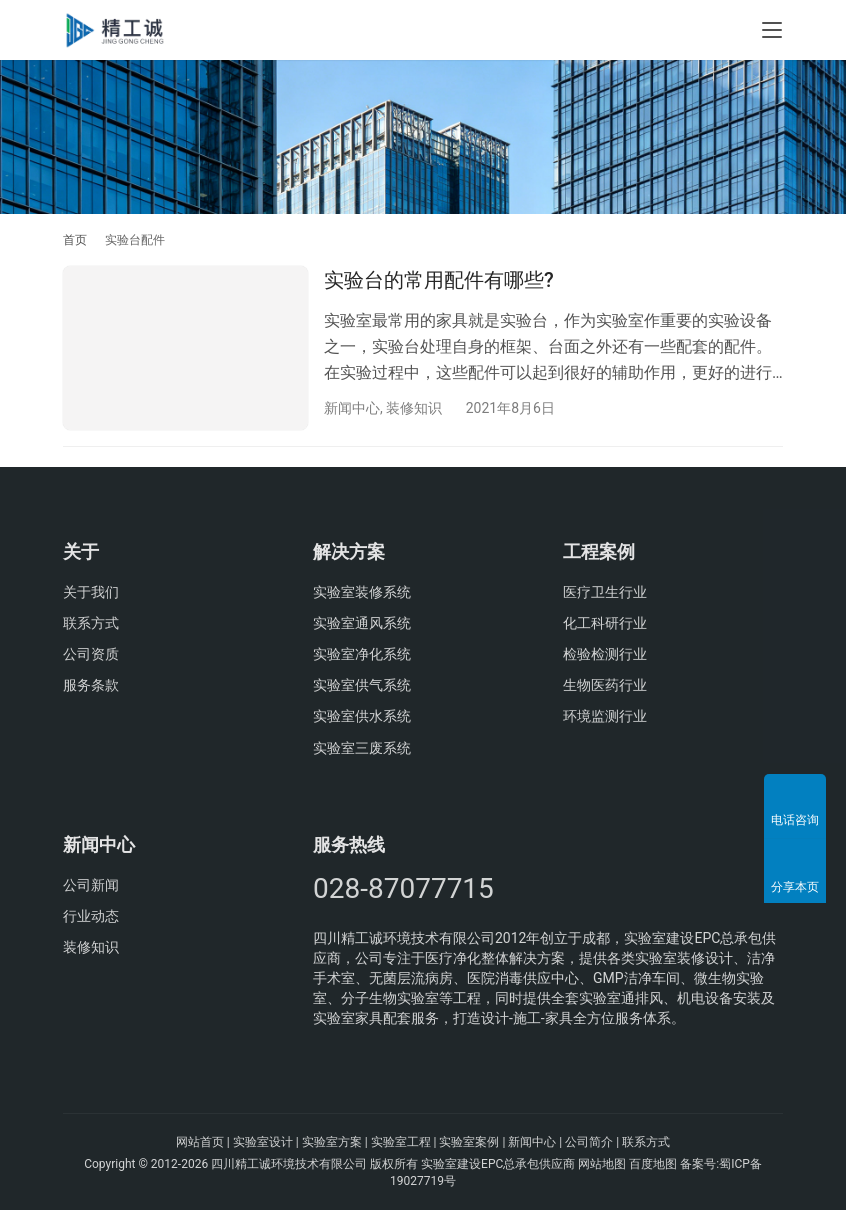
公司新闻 (91, 885)
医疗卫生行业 (605, 592)
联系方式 (91, 623)
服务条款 (91, 685)
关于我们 (91, 592)
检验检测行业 (605, 654)
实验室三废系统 (362, 748)
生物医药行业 (605, 685)
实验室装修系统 (362, 592)
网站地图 (602, 1164)
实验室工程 (401, 1142)
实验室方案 (332, 1142)
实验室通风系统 (362, 623)
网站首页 (200, 1142)
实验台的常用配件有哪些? (439, 280)
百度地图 (653, 1164)
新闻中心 (352, 408)
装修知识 (414, 408)
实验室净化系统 (362, 654)
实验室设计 (263, 1142)
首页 (75, 240)
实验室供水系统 (362, 717)
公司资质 (91, 654)
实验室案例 (469, 1142)
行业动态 (91, 916)
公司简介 (589, 1142)
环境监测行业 (605, 717)
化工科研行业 (605, 623)
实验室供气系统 (362, 685)
